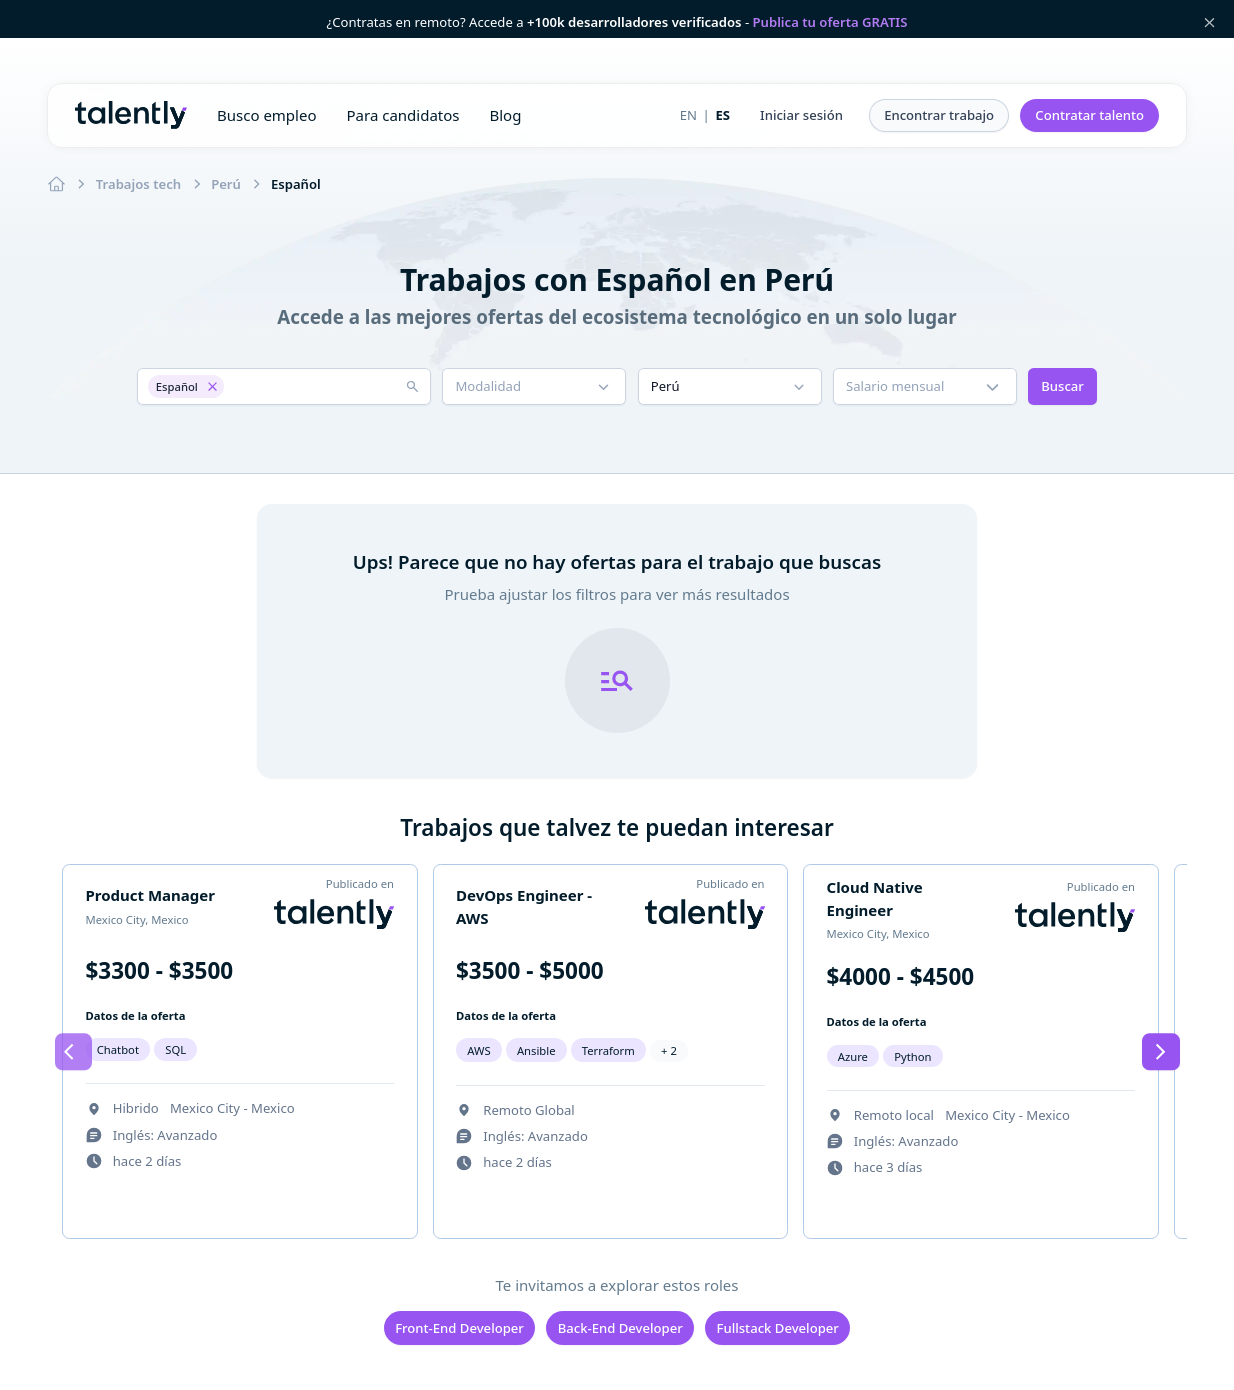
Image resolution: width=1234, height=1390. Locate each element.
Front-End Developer (459, 1328)
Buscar (1062, 386)
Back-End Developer (620, 1328)
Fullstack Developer (778, 1328)
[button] (801, 116)
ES (722, 115)
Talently (131, 115)
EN (688, 115)
